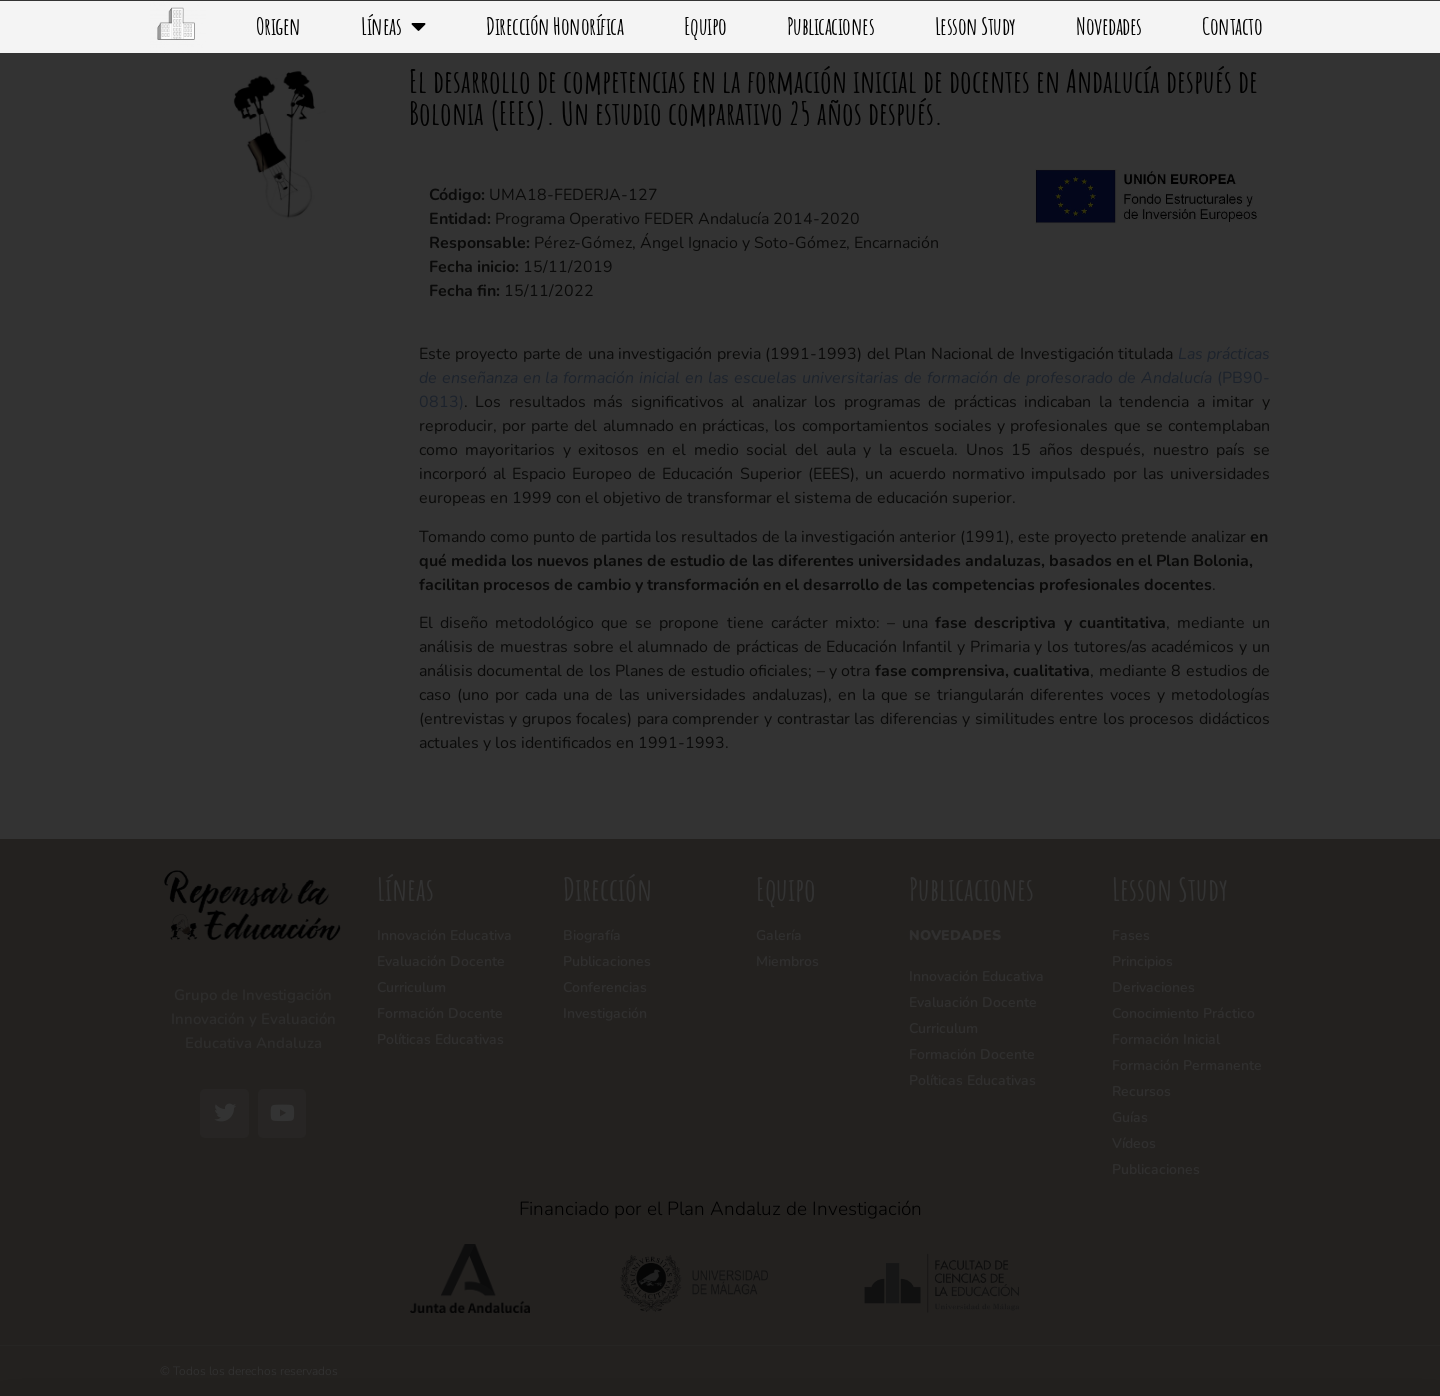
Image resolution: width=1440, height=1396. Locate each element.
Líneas (393, 26)
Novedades (1109, 26)
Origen (278, 26)
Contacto (1232, 26)
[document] (720, 698)
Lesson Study (975, 26)
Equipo (705, 26)
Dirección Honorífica (554, 26)
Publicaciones (831, 26)
